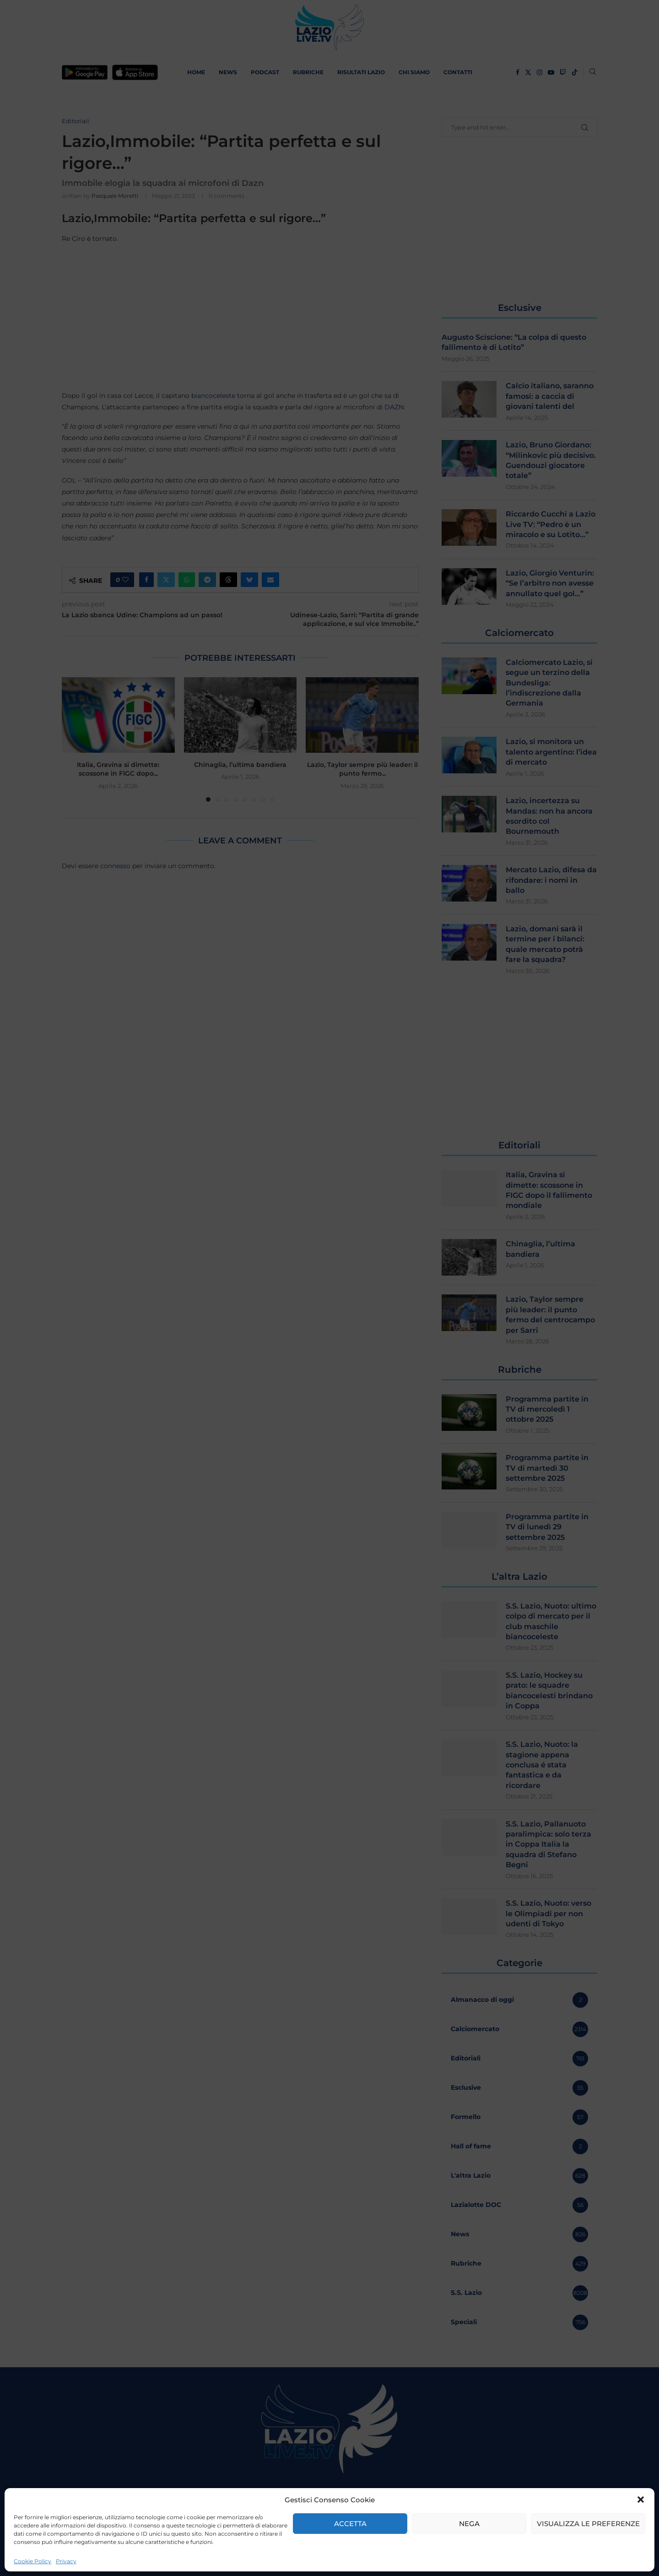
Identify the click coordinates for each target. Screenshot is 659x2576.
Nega (469, 2523)
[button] (640, 2499)
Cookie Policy (32, 2561)
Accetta (350, 2523)
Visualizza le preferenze (588, 2523)
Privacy (66, 2561)
